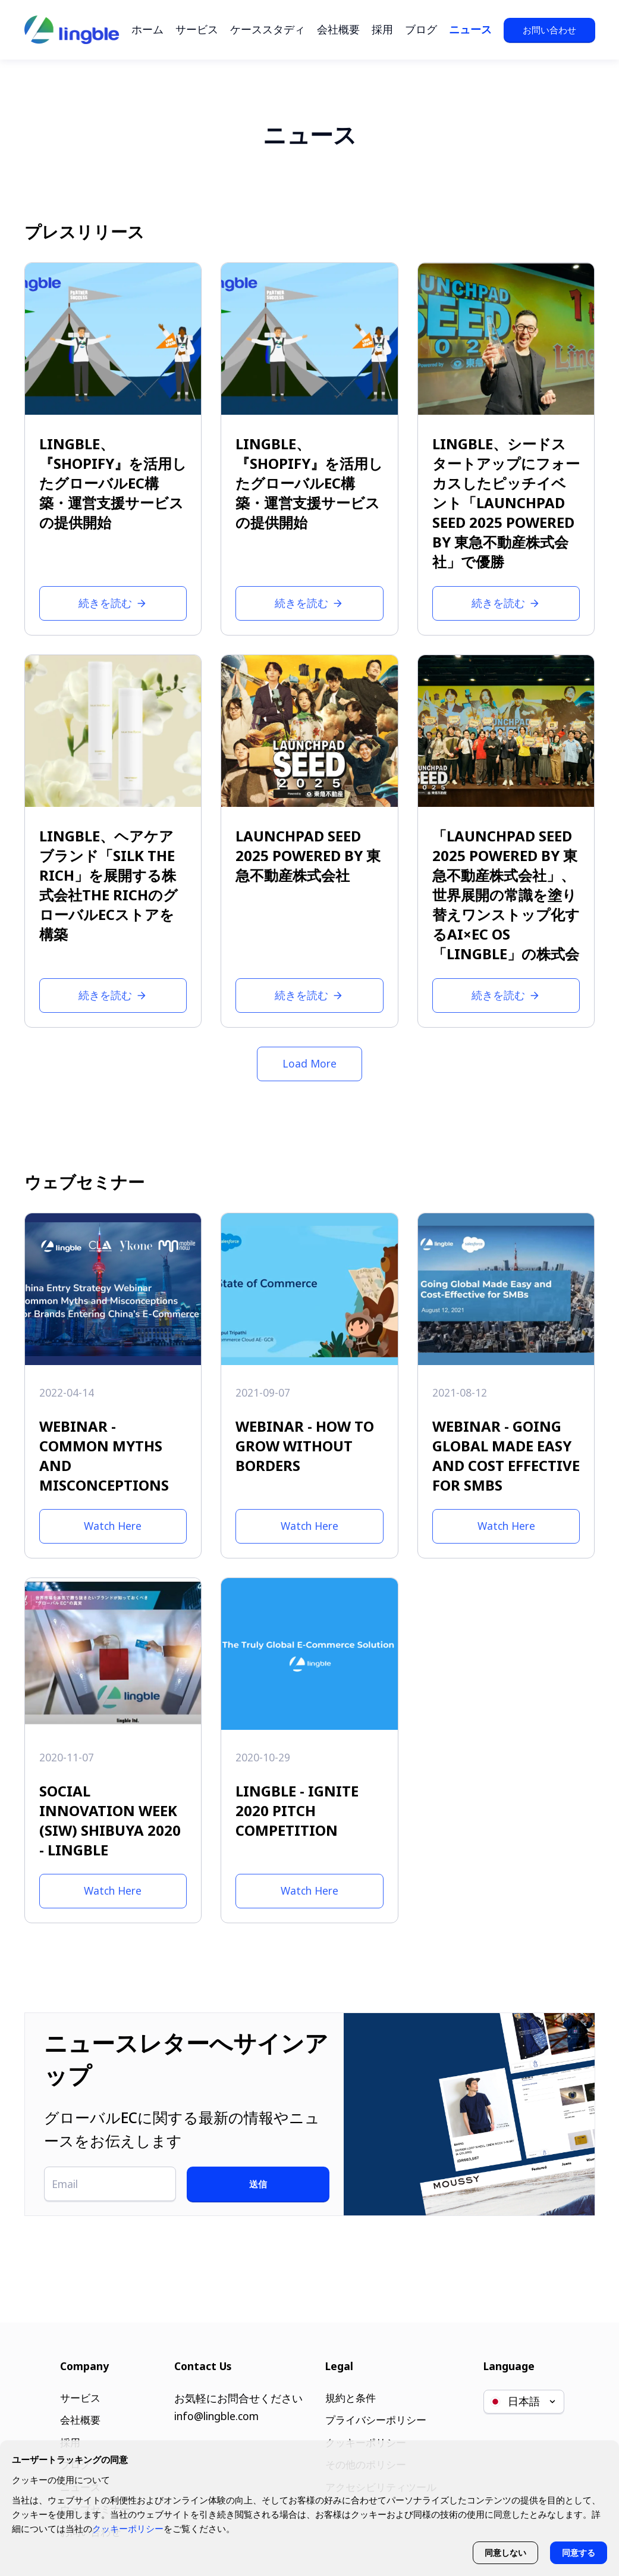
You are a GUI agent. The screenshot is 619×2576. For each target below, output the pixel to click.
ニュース (470, 29)
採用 (382, 29)
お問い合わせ (549, 30)
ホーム (147, 29)
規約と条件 (349, 2393)
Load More (309, 1063)
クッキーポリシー (128, 2527)
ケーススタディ (267, 29)
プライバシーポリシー (375, 2416)
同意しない (503, 2552)
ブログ (421, 29)
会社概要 (338, 29)
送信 (278, 2184)
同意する (578, 2552)
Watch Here (113, 1526)
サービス (196, 29)
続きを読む (112, 603)
